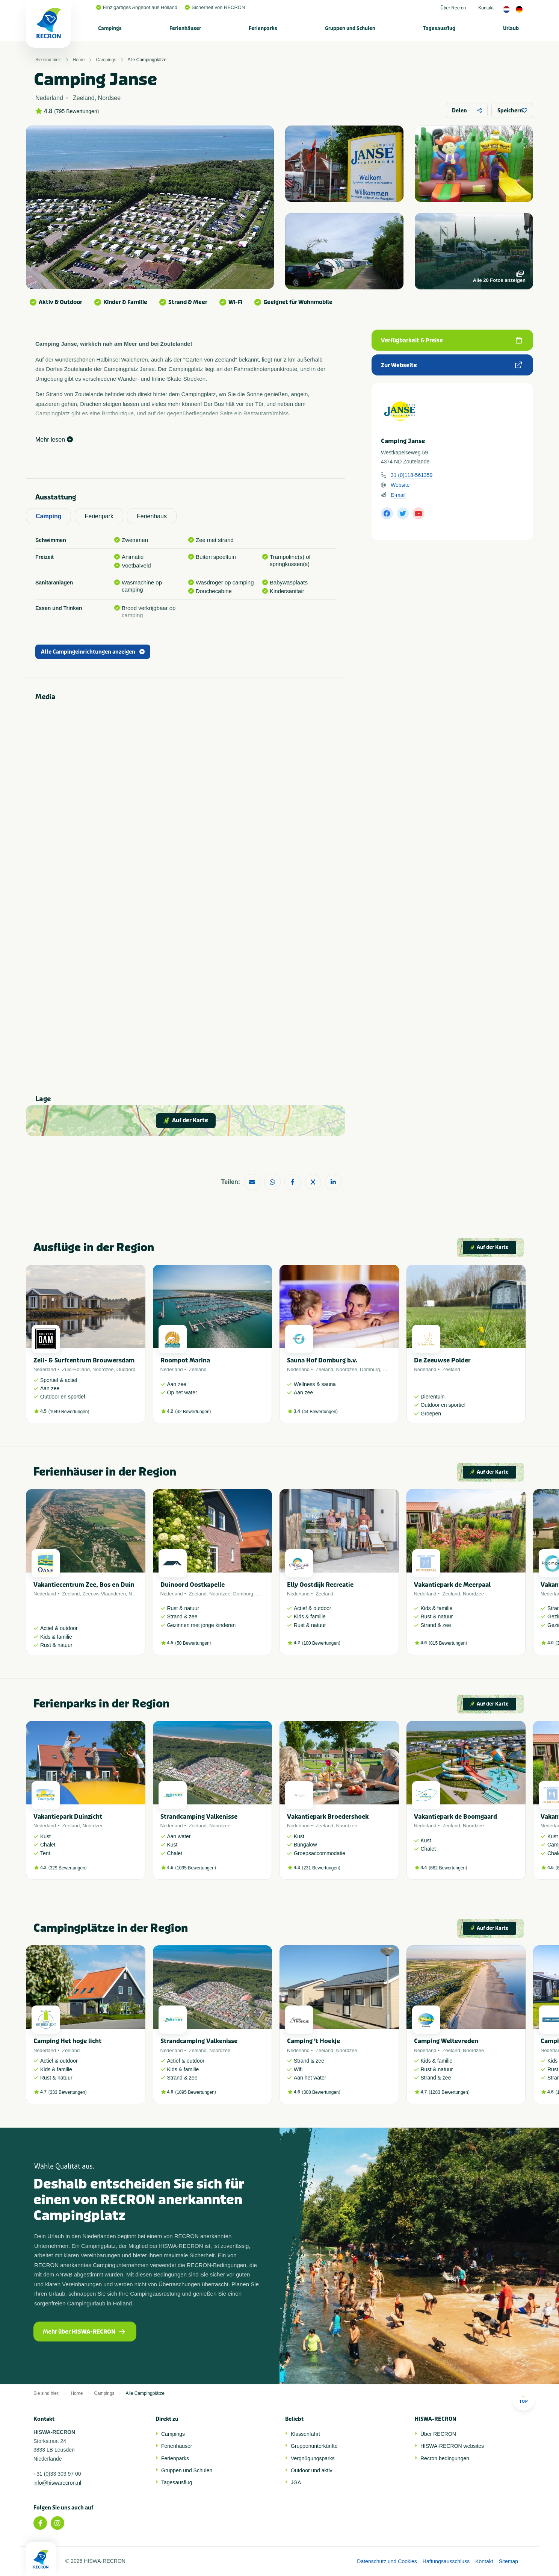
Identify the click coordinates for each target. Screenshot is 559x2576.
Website (400, 485)
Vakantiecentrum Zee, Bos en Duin (83, 1585)
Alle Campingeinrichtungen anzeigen (93, 651)
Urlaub (511, 28)
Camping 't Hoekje (313, 2041)
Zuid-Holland (76, 1369)
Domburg (370, 1369)
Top (523, 2399)
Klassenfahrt (305, 2434)
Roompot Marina (185, 1360)
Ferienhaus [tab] (152, 516)
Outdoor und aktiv (311, 2470)
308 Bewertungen (321, 2092)
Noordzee (102, 1369)
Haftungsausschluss (446, 2561)
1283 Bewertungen (449, 2092)
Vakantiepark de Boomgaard (455, 1817)
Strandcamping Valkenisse (198, 1817)
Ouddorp (126, 1369)
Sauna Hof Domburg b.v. (322, 1360)
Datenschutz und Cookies (387, 2561)
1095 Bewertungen (196, 1868)
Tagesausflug (439, 28)
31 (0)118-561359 (411, 475)
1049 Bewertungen (69, 1411)
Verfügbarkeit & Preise (451, 340)
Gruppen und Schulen (350, 28)
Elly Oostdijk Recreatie (320, 1585)
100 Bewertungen (321, 1643)
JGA (296, 2482)
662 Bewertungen (447, 1868)
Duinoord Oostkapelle (192, 1585)
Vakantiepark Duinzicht (67, 1817)
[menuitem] (110, 28)
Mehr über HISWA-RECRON (84, 2331)
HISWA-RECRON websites (452, 2446)
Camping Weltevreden (446, 2041)
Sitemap (508, 2561)
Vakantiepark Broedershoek (328, 1817)
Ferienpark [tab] (99, 516)
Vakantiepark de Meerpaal (452, 1585)
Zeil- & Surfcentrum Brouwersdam (83, 1360)
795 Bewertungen (76, 111)
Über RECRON (438, 2434)
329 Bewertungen (67, 1868)
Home (79, 59)
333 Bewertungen (67, 2092)
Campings (110, 28)
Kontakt (486, 8)
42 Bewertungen (193, 1411)
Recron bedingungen (444, 2458)
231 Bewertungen (321, 1868)
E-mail (398, 495)
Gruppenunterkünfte (314, 2446)
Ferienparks (263, 28)
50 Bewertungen (193, 1643)
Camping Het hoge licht (67, 2041)
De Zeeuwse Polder (442, 1360)
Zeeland (198, 1369)
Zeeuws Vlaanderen (104, 1594)
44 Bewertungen (320, 1411)
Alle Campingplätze (146, 59)
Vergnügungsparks (313, 2458)
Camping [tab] (48, 516)
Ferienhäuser (185, 28)
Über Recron (453, 8)
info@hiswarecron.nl (57, 2483)
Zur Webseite (451, 365)
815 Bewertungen (447, 1643)
